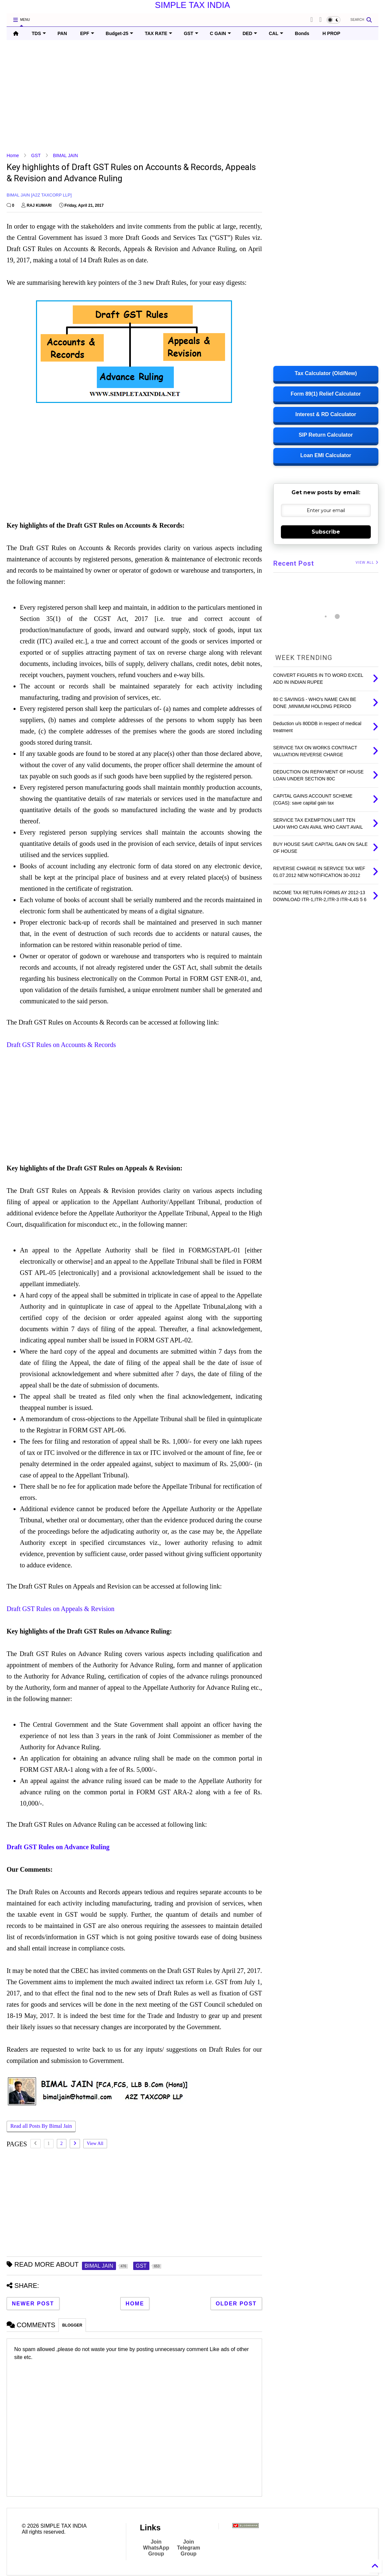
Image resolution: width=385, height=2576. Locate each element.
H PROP (331, 33)
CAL (276, 33)
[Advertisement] (192, 96)
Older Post (236, 2303)
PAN (62, 33)
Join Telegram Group (188, 2547)
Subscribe (326, 532)
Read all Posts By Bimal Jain (41, 2126)
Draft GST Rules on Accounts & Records (61, 1044)
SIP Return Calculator (326, 435)
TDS (39, 33)
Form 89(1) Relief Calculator (326, 394)
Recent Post (293, 563)
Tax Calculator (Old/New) (326, 373)
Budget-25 (119, 33)
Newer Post (33, 2303)
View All (95, 2143)
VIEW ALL (367, 562)
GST (191, 33)
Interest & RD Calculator (325, 414)
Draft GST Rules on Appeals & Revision (60, 1608)
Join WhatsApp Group (156, 2547)
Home (13, 155)
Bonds (302, 33)
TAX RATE (158, 33)
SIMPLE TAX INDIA (192, 5)
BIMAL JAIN (65, 155)
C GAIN (220, 33)
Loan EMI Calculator (325, 455)
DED (250, 33)
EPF (87, 33)
